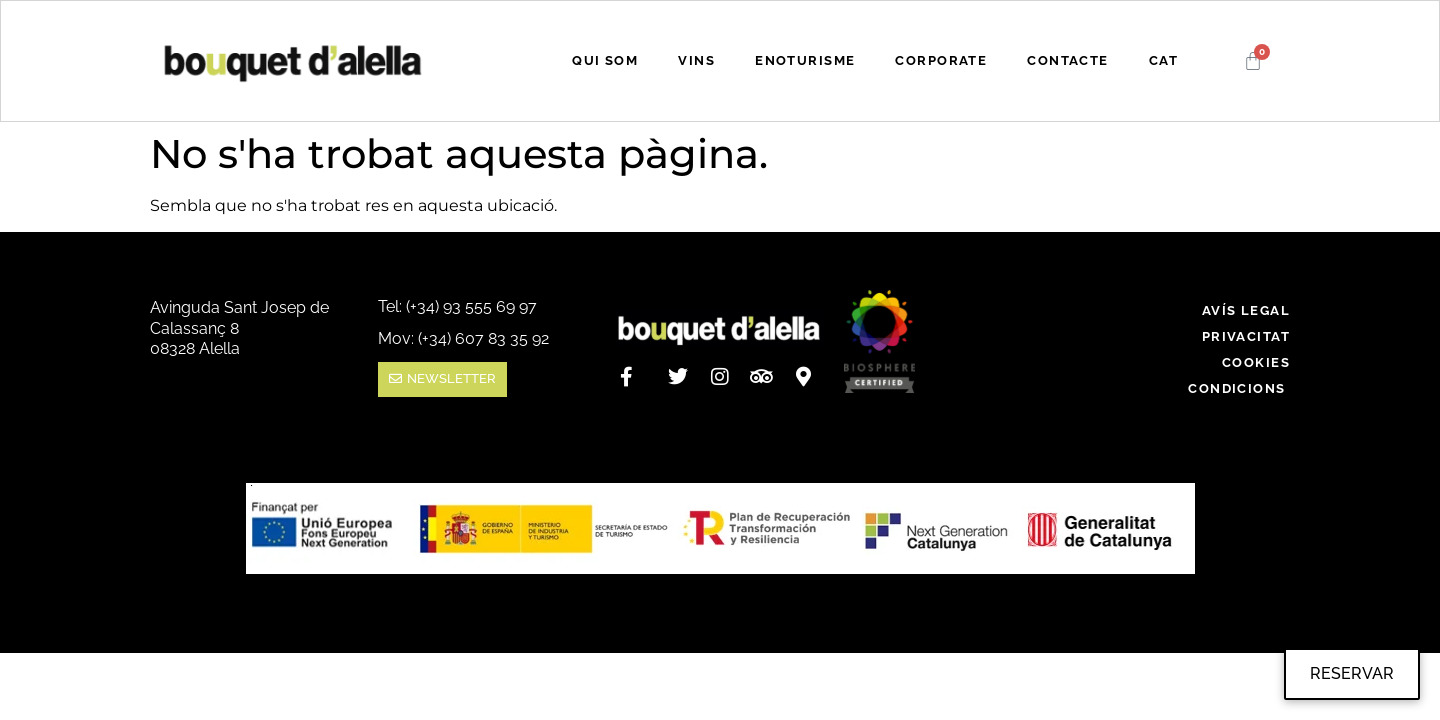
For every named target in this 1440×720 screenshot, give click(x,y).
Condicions (1239, 388)
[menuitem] (1163, 61)
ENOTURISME (805, 60)
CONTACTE (1067, 60)
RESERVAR (1352, 673)
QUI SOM (605, 60)
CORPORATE (941, 60)
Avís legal (1246, 310)
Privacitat (1246, 336)
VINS (696, 60)
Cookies (1256, 362)
